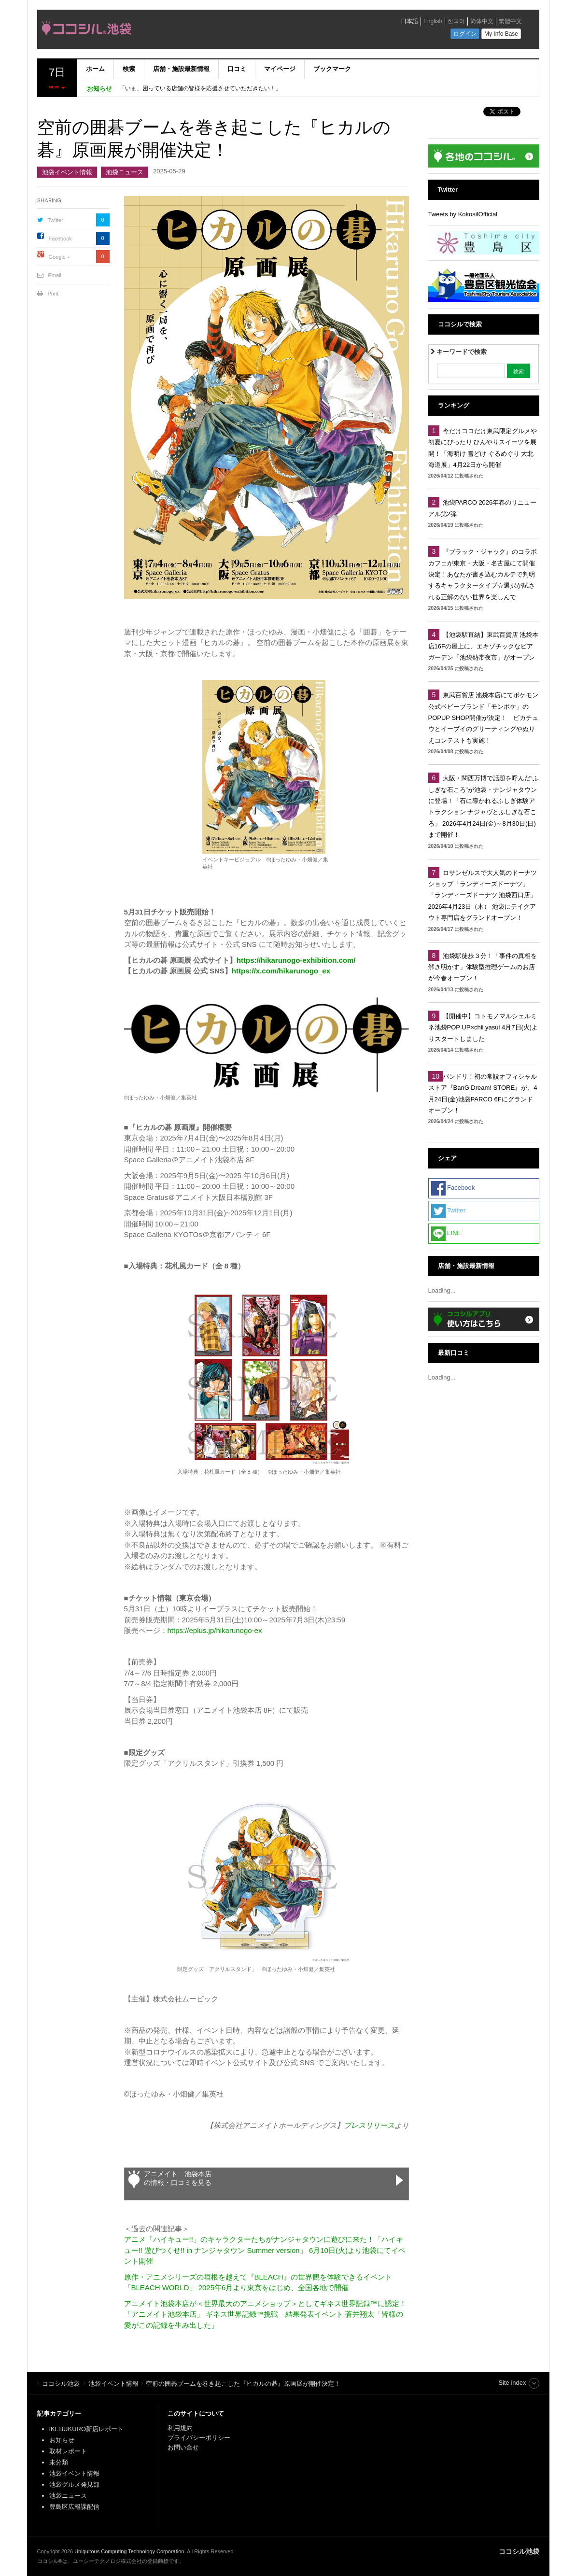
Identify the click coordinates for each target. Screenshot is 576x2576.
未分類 (58, 2462)
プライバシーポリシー (200, 2437)
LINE (446, 1233)
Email (55, 275)
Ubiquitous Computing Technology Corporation (129, 2551)
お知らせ (61, 2440)
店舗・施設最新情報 (181, 68)
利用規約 (180, 2428)
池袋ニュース (124, 172)
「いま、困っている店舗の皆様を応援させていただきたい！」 (200, 88)
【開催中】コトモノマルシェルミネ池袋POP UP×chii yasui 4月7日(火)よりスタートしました (483, 1027)
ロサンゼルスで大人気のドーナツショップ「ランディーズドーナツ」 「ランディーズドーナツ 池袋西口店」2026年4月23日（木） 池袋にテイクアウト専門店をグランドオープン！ (482, 895)
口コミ (236, 68)
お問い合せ (183, 2447)
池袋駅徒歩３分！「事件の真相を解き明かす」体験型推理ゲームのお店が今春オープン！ (482, 967)
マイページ (279, 68)
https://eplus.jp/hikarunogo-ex (215, 1630)
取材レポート (68, 2451)
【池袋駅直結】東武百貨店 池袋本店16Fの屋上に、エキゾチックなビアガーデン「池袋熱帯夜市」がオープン (483, 646)
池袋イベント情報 (67, 172)
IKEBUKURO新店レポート (86, 2429)
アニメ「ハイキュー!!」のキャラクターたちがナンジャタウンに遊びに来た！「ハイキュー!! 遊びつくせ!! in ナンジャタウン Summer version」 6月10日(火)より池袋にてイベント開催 (265, 2250)
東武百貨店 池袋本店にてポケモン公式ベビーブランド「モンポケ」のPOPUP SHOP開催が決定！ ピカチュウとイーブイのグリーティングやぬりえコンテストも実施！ (483, 717)
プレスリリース (369, 2125)
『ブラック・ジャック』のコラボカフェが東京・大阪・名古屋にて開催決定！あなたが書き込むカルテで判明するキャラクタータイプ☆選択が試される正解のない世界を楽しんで (482, 574)
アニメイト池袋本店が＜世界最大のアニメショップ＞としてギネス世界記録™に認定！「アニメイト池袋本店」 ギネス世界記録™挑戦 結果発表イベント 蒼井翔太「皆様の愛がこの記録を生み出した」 (265, 2314)
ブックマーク (332, 68)
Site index (512, 2382)
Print (53, 293)
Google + (59, 257)
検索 (129, 68)
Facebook (60, 238)
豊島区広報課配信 (74, 2506)
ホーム (95, 68)
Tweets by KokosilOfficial (463, 214)
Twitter (55, 220)
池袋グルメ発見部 (74, 2484)
